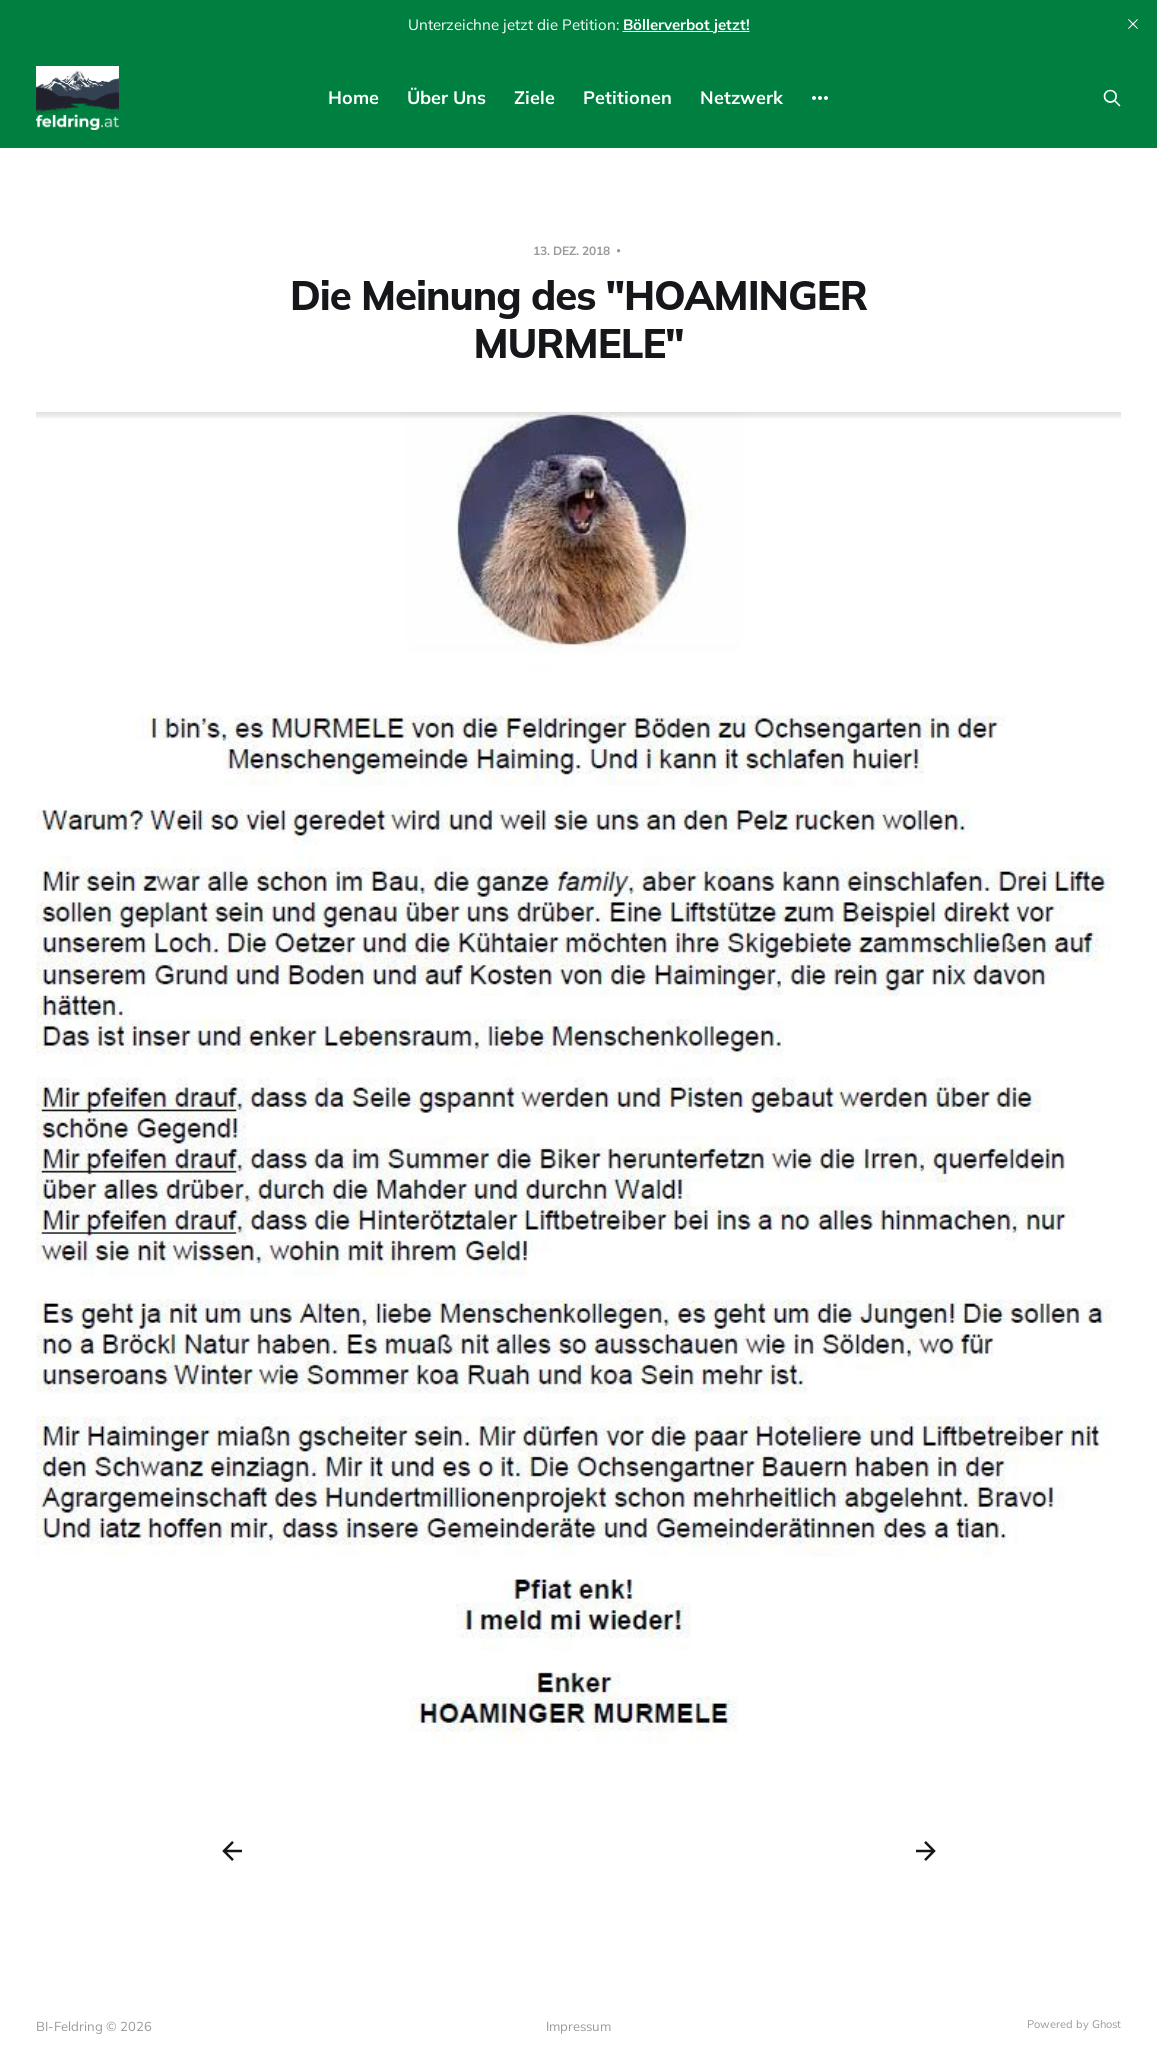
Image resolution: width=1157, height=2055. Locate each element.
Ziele (534, 97)
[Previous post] (232, 1851)
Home (353, 97)
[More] (820, 98)
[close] (1133, 24)
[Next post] (926, 1851)
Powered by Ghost (1074, 2024)
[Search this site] (1112, 98)
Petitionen (627, 97)
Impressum (578, 2026)
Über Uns (446, 97)
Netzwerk (741, 97)
